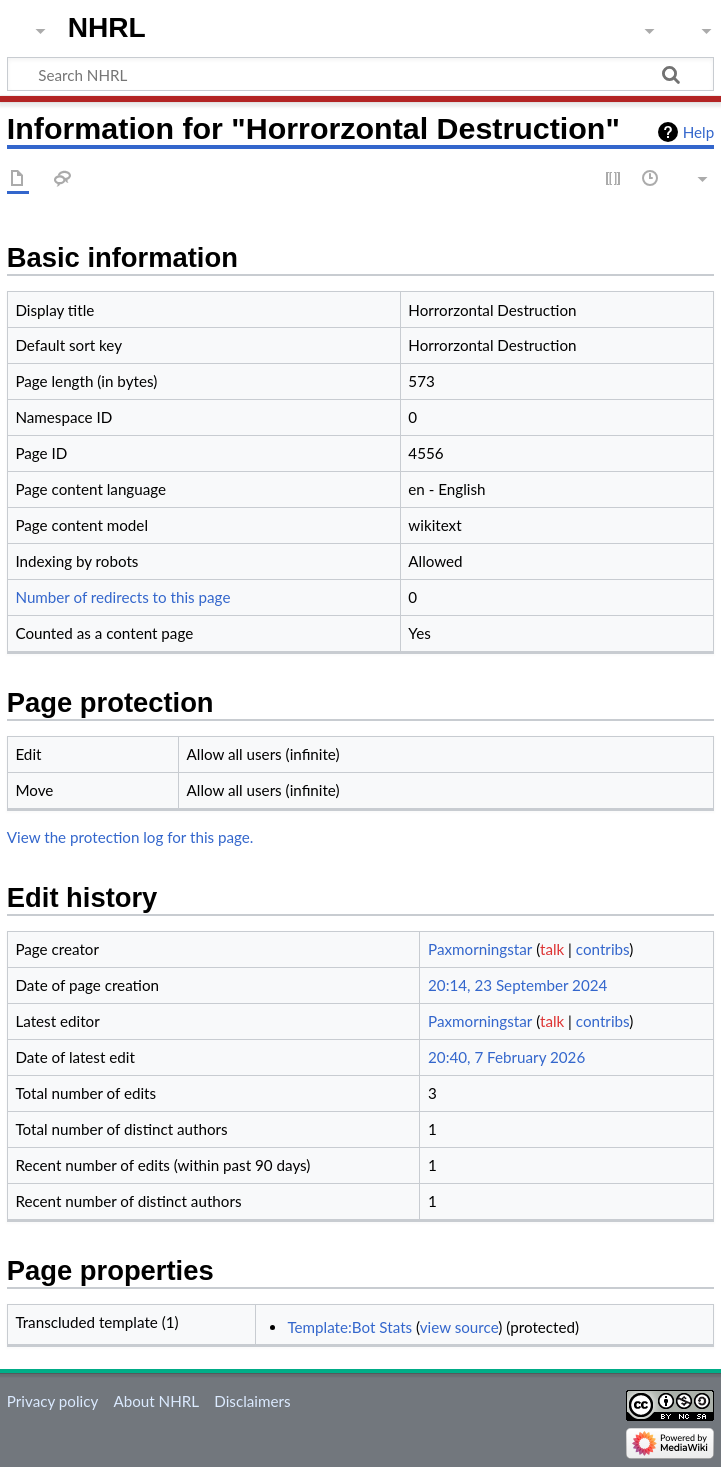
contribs (602, 949)
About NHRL (156, 1401)
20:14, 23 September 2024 (517, 985)
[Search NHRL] (360, 74)
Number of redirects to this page (122, 597)
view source (459, 1327)
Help (698, 132)
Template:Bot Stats (349, 1327)
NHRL (107, 27)
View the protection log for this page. (130, 837)
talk (552, 949)
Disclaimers (252, 1401)
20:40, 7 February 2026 (506, 1057)
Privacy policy (52, 1401)
